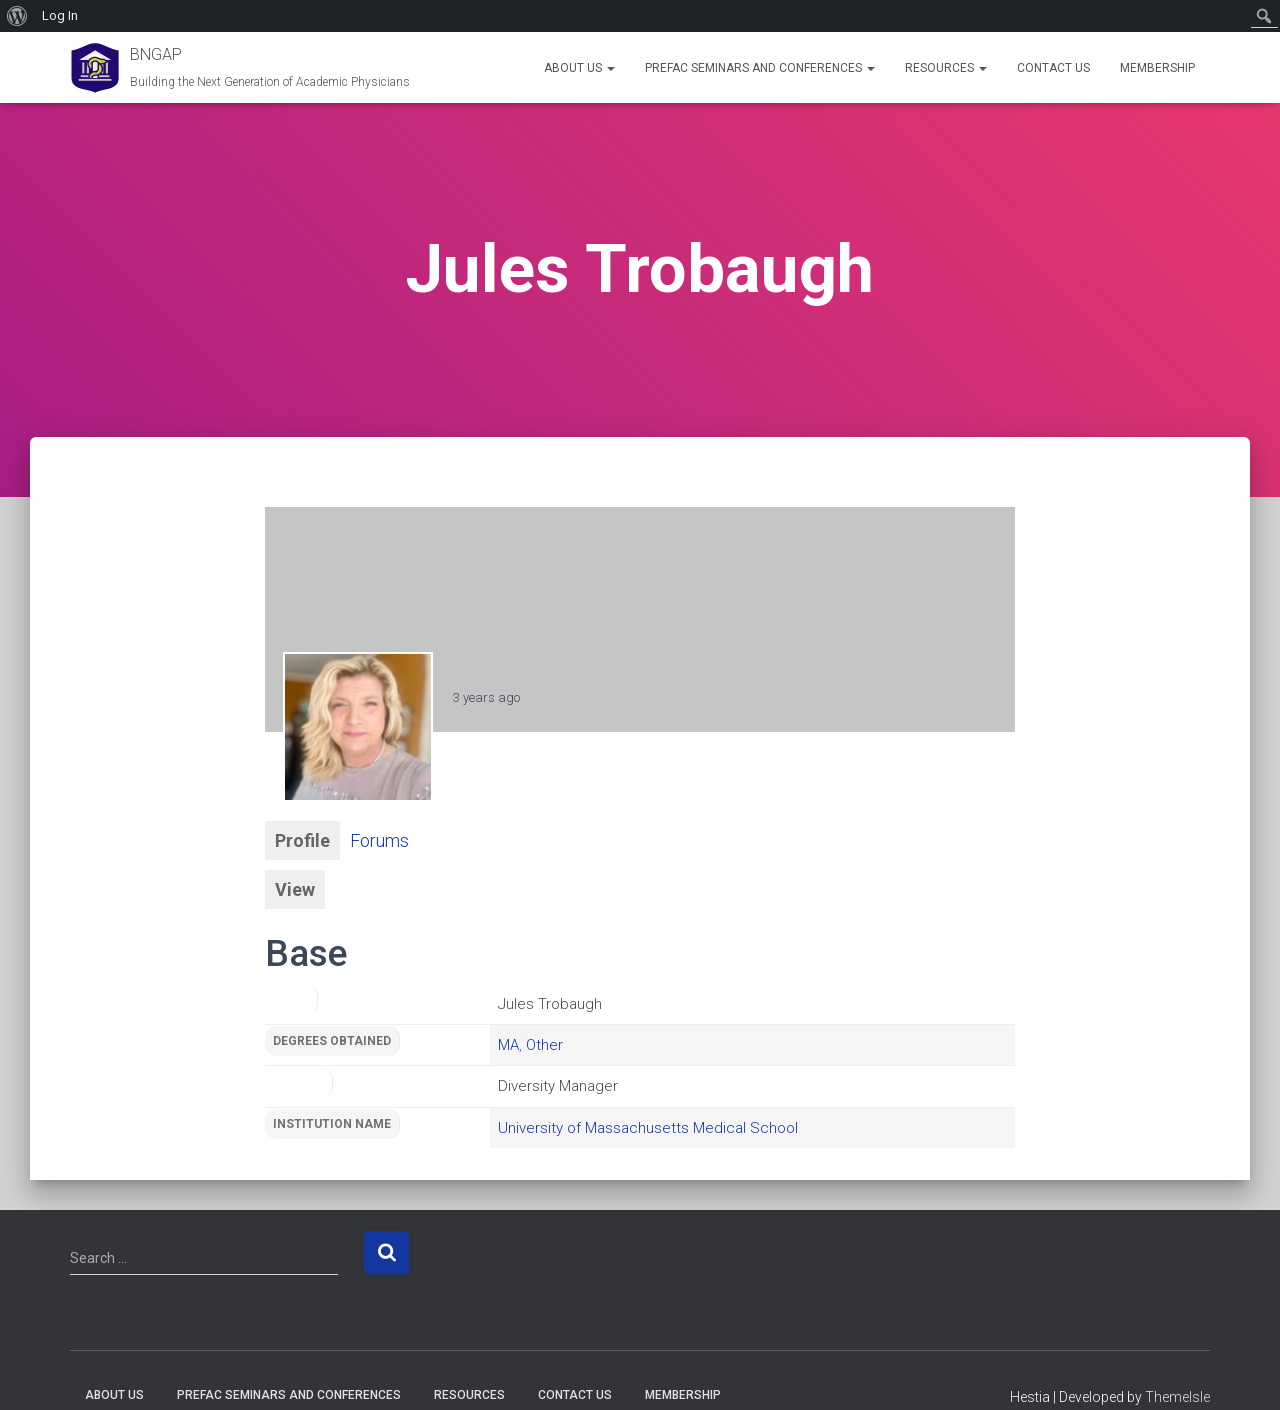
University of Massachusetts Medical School (648, 1128)
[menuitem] (17, 16)
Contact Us (1053, 68)
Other (544, 1045)
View (295, 889)
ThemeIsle (1177, 1397)
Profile (302, 840)
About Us (579, 68)
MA (508, 1045)
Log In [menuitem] (60, 15)
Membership (1157, 68)
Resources (946, 68)
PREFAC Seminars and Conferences (760, 68)
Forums (379, 840)
